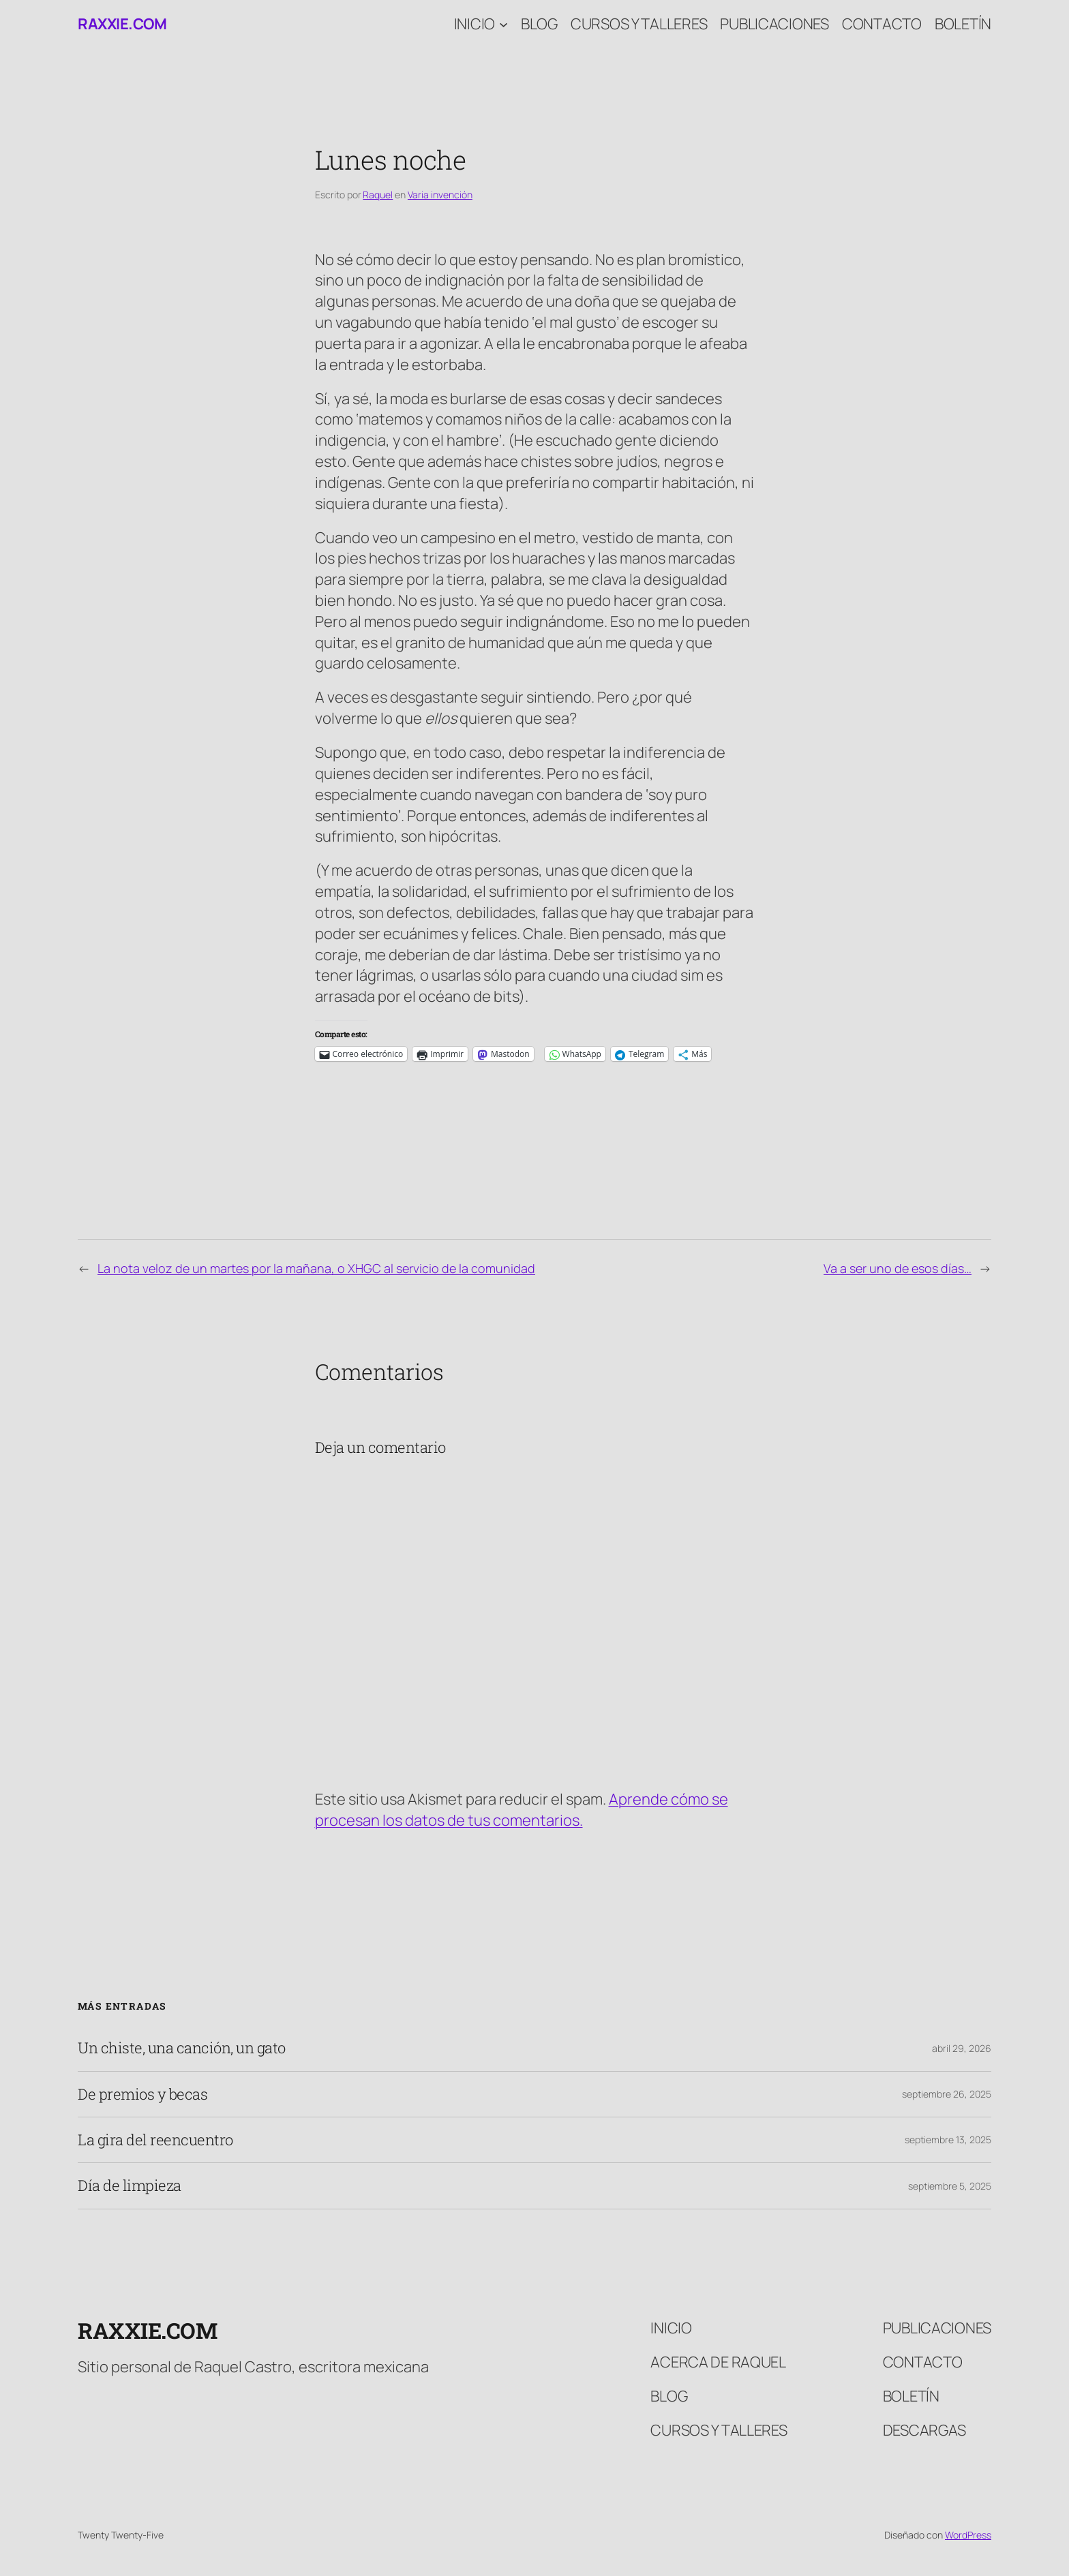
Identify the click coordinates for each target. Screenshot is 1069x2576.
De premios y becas (142, 2094)
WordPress (968, 2534)
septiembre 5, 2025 (949, 2185)
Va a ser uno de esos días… (898, 1268)
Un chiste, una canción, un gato (182, 2048)
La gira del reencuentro (155, 2140)
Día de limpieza (129, 2185)
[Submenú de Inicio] (503, 24)
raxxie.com (122, 24)
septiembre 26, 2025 (946, 2093)
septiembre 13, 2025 (948, 2139)
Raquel (378, 194)
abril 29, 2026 (961, 2048)
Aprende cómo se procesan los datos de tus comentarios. (521, 1809)
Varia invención (440, 194)
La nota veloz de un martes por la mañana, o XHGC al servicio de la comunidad (316, 1268)
